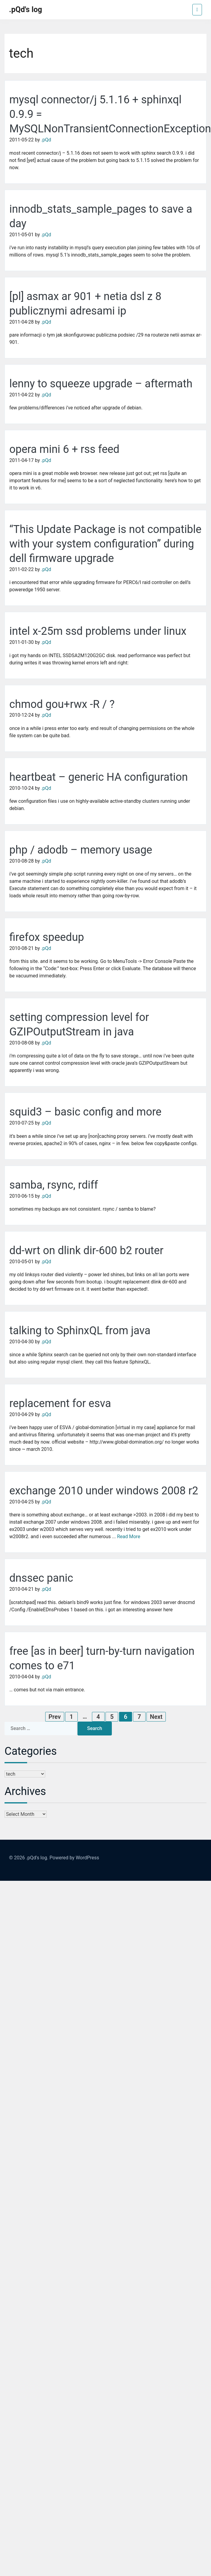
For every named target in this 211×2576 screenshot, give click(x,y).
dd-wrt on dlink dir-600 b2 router (86, 1250)
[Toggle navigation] (197, 9)
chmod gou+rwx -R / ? (62, 704)
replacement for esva (60, 1403)
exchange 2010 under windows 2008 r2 (103, 1490)
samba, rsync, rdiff (53, 1185)
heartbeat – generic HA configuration (98, 777)
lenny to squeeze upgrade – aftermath (100, 383)
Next (156, 1716)
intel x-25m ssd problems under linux (97, 631)
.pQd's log (25, 9)
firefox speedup (46, 937)
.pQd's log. (37, 1858)
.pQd (46, 140)
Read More (128, 1536)
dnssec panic (41, 1578)
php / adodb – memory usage (80, 850)
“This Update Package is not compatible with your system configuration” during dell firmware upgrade (105, 544)
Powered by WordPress (74, 1858)
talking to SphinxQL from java (79, 1330)
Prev (55, 1716)
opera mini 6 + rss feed (64, 449)
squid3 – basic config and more (85, 1112)
